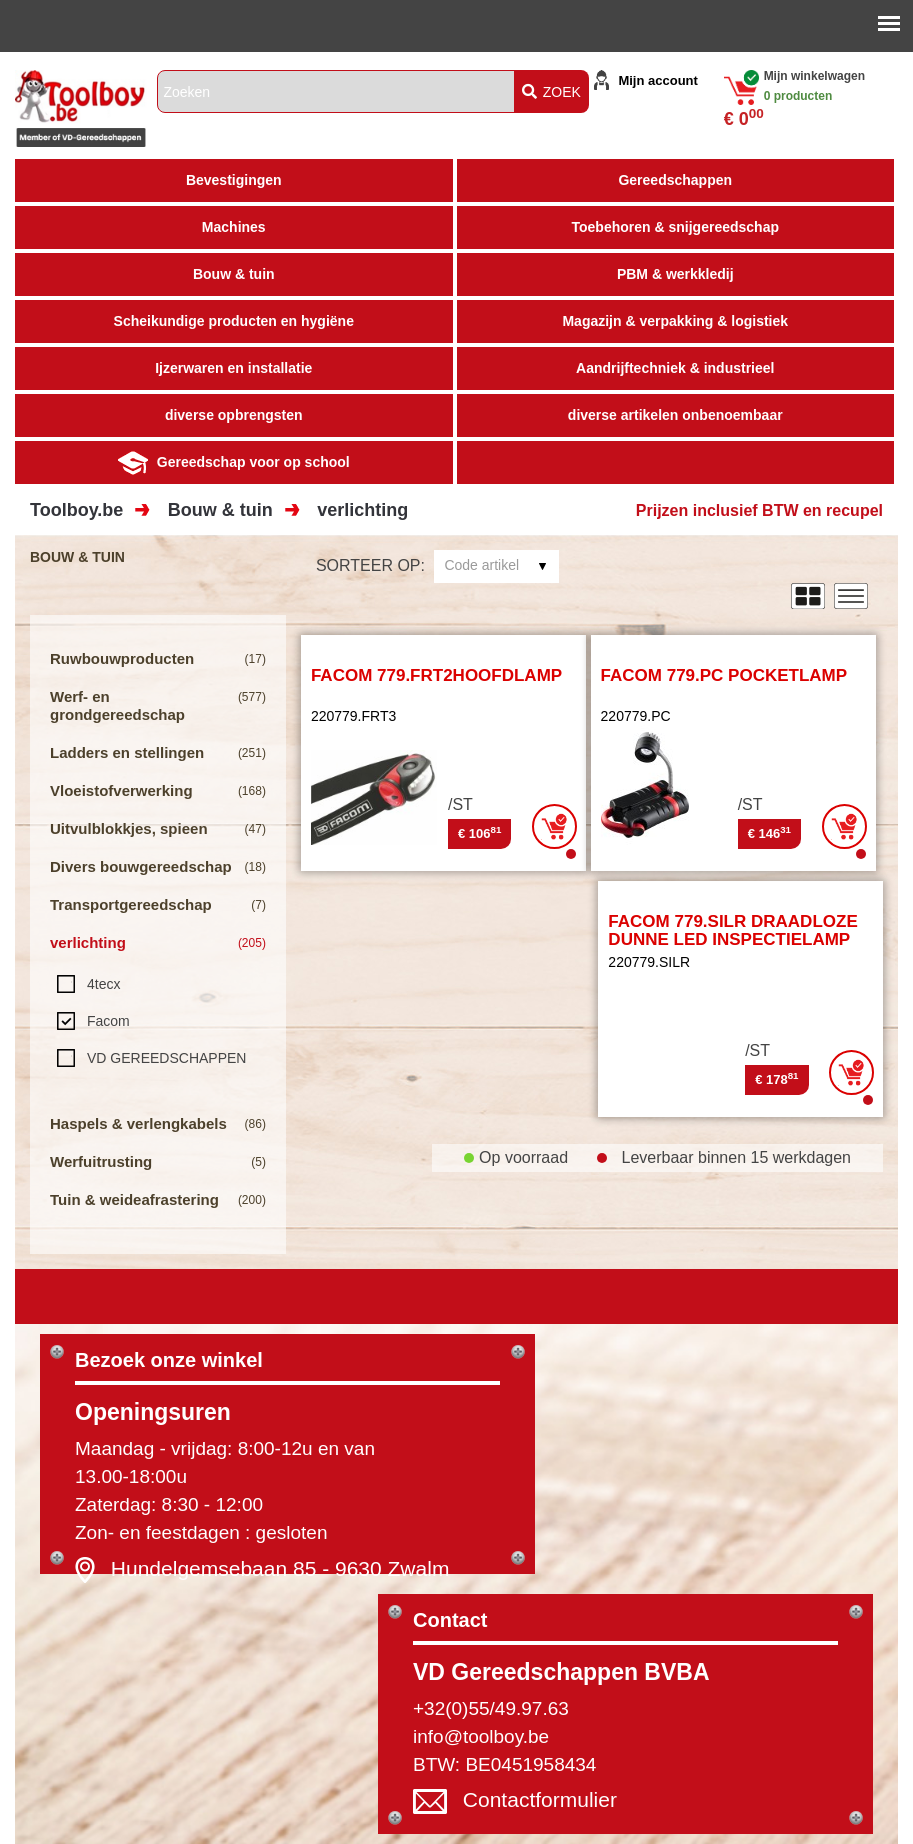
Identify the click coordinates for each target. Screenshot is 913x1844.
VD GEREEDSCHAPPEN (166, 1058)
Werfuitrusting (101, 1161)
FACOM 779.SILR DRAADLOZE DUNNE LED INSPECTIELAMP (732, 931)
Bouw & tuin (220, 510)
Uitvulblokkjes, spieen (129, 828)
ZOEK (551, 92)
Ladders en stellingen (127, 752)
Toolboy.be (76, 510)
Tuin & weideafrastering (134, 1199)
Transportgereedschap (131, 904)
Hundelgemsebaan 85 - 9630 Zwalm (280, 1568)
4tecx (103, 984)
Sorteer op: (370, 565)
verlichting (362, 510)
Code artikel (481, 565)
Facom (108, 1021)
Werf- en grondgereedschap (117, 705)
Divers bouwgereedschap (141, 866)
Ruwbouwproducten (122, 658)
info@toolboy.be (481, 1736)
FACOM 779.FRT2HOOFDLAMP (436, 675)
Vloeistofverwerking (121, 790)
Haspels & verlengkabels (138, 1123)
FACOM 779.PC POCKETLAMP (724, 675)
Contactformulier (540, 1799)
